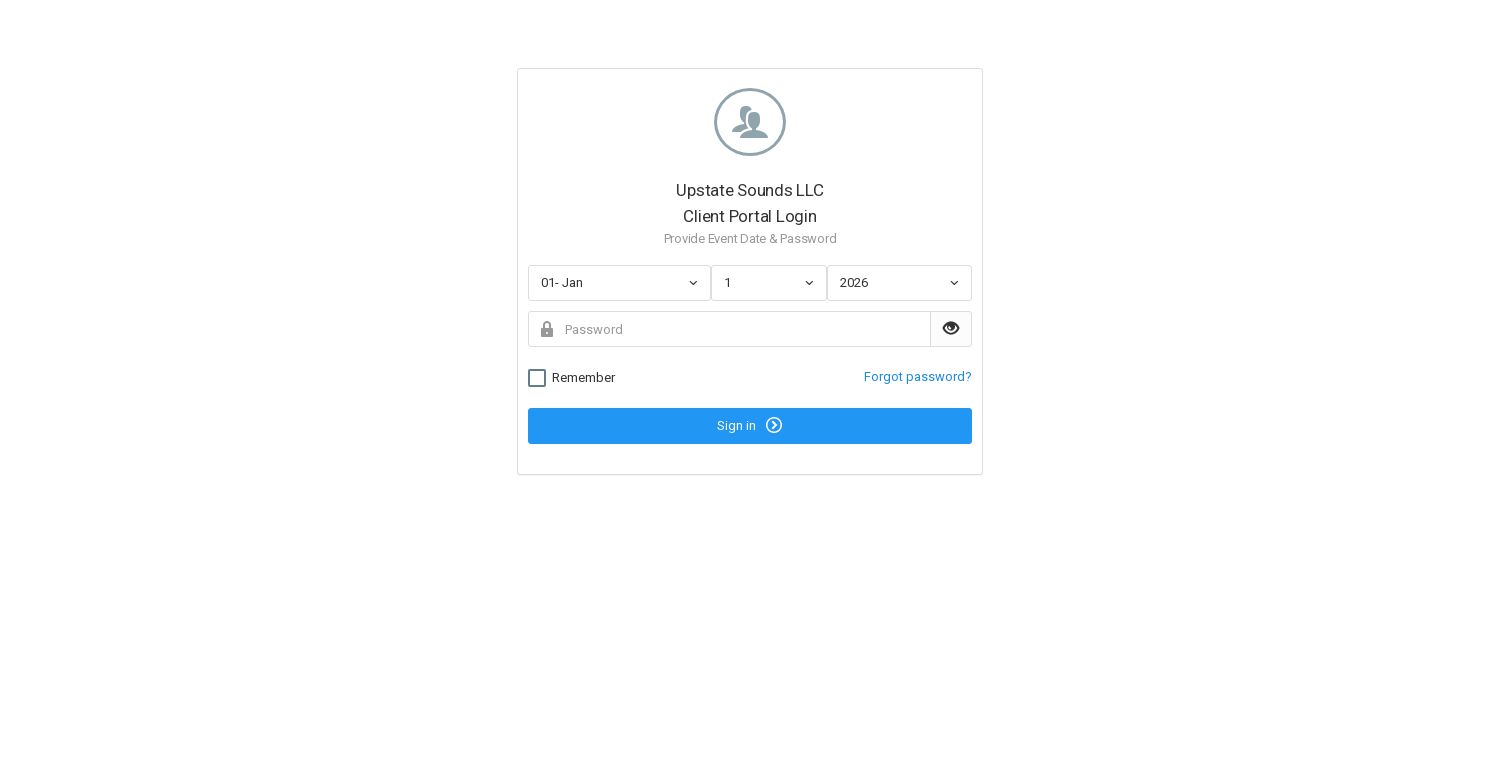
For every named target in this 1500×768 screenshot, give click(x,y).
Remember (571, 378)
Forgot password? (918, 376)
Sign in (749, 425)
